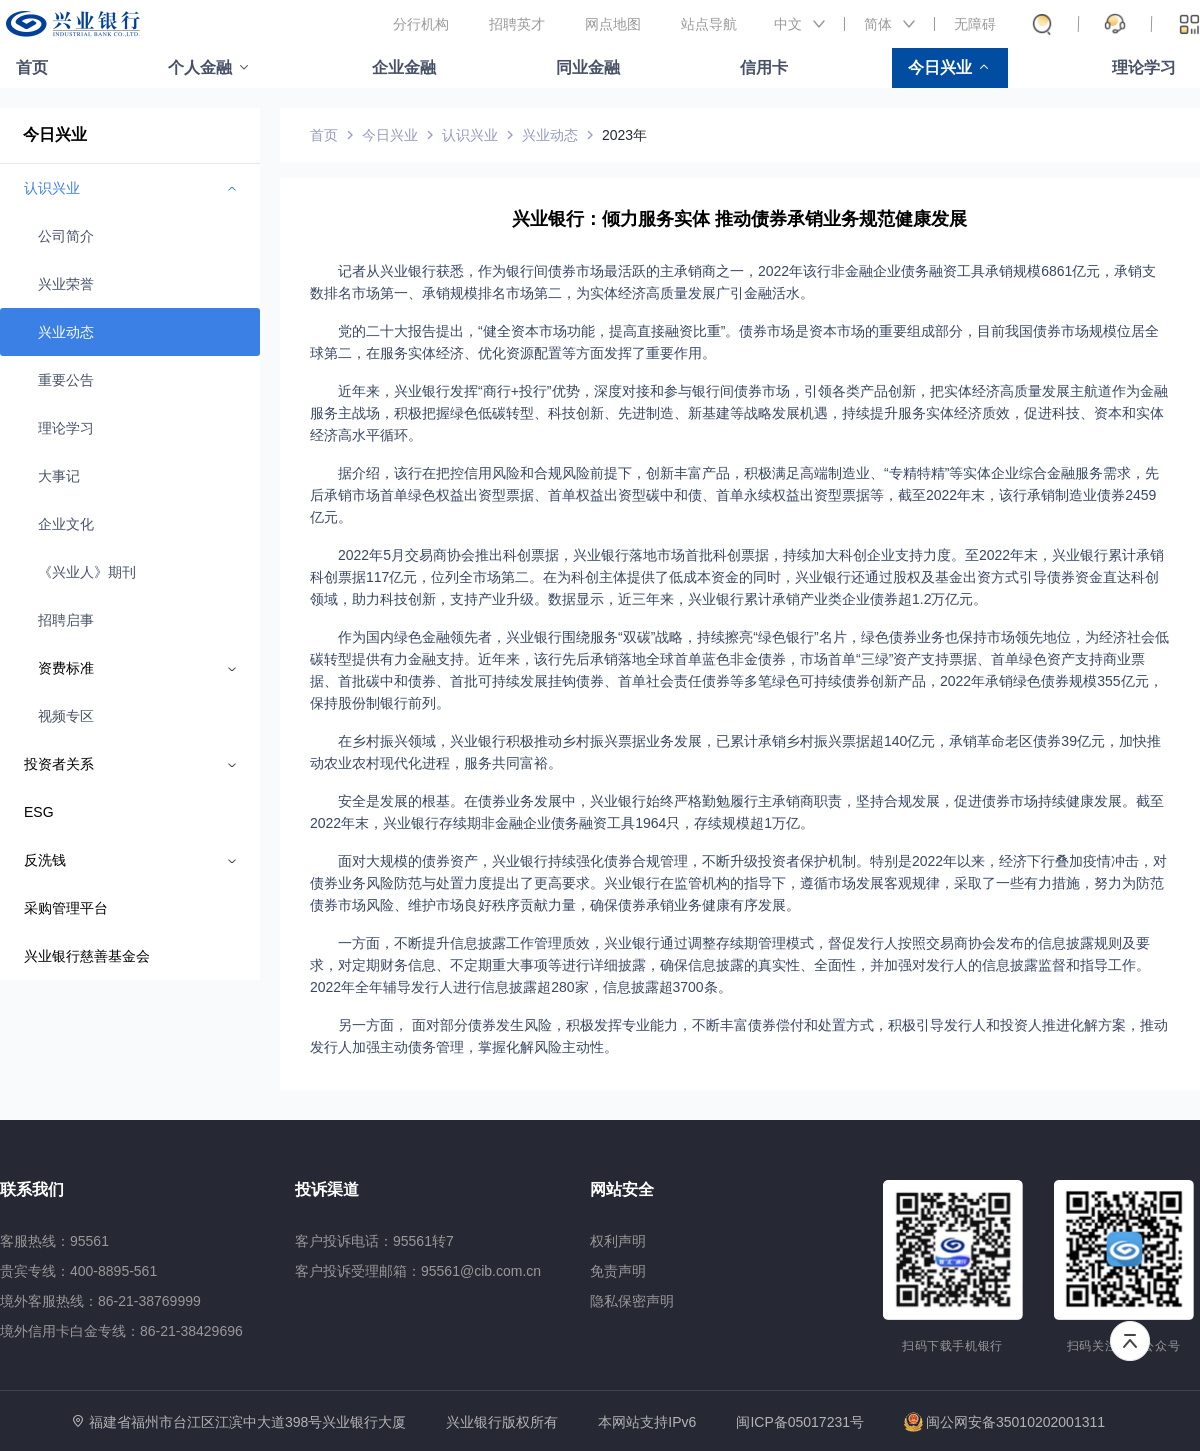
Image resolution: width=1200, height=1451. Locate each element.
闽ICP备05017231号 (800, 1422)
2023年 (624, 135)
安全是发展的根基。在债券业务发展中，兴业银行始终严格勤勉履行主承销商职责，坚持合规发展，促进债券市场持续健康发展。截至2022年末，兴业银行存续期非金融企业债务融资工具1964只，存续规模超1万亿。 (737, 812)
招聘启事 (66, 620)
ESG (39, 812)
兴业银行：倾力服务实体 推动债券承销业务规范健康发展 (739, 219)
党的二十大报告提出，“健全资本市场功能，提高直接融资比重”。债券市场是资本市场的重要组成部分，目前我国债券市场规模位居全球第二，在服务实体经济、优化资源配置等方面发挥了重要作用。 (734, 342)
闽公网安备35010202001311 (1004, 1422)
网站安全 (622, 1189)
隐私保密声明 (632, 1301)
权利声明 (618, 1241)
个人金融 (200, 67)
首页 (32, 67)
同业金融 (588, 67)
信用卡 (764, 67)
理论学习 (1144, 67)
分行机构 (421, 24)
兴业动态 (66, 332)
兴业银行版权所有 (502, 1422)
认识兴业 (470, 135)
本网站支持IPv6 (647, 1422)
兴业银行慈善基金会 (87, 956)
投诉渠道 (327, 1189)
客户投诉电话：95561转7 (374, 1241)
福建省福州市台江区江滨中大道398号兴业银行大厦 (247, 1422)
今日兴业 (940, 67)
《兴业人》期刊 (87, 572)
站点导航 (709, 24)
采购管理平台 (66, 908)
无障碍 (975, 24)
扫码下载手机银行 (952, 1346)
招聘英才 (517, 24)
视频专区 (66, 716)
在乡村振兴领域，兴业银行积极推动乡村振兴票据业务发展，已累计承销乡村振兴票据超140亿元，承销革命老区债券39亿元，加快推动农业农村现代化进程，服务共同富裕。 (735, 752)
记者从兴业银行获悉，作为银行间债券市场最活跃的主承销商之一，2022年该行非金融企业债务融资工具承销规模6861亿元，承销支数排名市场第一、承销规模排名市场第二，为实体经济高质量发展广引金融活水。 (733, 282)
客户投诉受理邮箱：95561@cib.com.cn (418, 1271)
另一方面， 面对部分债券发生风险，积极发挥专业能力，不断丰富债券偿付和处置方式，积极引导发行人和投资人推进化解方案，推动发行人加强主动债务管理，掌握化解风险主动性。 (739, 1036)
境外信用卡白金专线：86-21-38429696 (121, 1331)
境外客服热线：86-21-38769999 (100, 1301)
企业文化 (66, 524)
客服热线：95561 (54, 1241)
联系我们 (32, 1189)
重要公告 (66, 380)
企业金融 (404, 67)
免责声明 (618, 1271)
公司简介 (66, 236)
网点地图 (613, 24)
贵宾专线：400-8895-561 (78, 1271)
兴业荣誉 (66, 284)
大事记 (59, 476)
